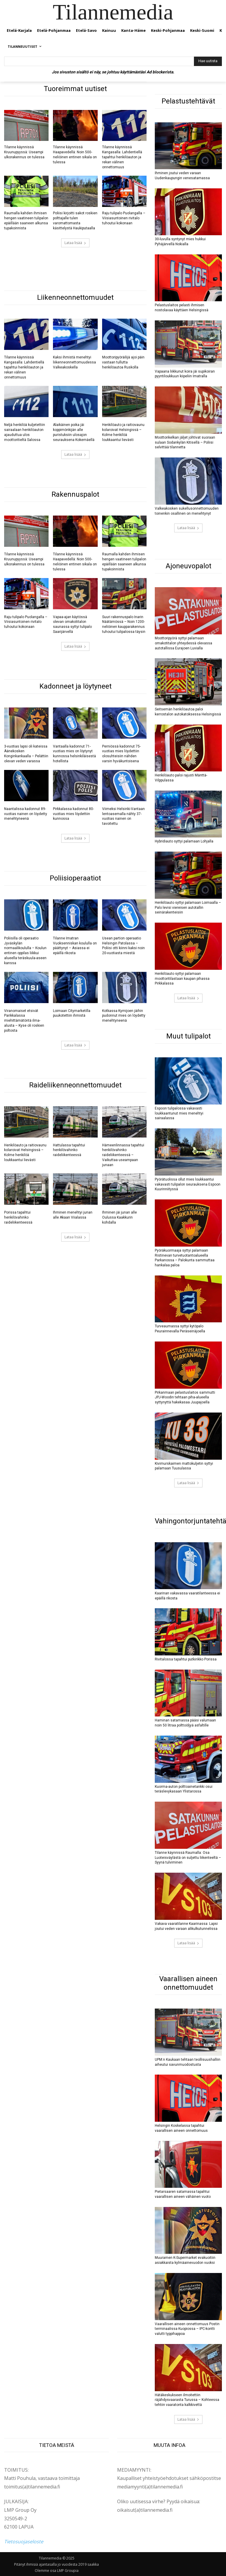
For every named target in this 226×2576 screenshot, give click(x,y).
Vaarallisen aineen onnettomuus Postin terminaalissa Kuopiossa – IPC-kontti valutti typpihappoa (187, 2329)
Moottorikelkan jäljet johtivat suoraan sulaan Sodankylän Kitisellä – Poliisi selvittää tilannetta (185, 442)
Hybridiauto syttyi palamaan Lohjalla (184, 841)
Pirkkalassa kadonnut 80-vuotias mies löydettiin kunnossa (73, 814)
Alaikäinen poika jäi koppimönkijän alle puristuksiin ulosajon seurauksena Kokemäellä (73, 432)
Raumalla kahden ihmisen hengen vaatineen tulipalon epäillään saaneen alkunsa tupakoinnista (26, 220)
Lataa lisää (75, 242)
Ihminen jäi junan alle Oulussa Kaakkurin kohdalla (119, 1217)
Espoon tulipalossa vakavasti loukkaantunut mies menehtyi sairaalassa (179, 1113)
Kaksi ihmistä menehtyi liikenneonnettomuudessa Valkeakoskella (74, 362)
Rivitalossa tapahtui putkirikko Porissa (186, 1659)
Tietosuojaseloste (23, 2541)
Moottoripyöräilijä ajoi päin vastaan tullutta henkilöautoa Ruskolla (123, 362)
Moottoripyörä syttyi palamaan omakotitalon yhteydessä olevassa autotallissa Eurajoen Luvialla (183, 643)
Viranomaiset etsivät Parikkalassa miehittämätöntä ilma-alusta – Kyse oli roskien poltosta (24, 1021)
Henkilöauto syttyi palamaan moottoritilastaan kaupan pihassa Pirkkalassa (182, 979)
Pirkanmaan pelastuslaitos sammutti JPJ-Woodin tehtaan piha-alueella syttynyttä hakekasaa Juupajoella (185, 1397)
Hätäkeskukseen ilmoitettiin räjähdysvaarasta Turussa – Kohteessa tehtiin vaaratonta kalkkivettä (187, 2400)
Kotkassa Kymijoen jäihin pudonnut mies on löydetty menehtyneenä (123, 1016)
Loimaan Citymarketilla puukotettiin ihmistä (71, 1013)
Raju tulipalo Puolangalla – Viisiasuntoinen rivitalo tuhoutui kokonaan (123, 218)
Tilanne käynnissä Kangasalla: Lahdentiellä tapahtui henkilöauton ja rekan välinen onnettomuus (122, 157)
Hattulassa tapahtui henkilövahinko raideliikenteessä (69, 1150)
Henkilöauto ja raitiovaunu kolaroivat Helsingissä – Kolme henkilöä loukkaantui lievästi (123, 432)
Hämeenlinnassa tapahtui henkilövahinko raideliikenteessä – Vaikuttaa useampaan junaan (123, 1155)
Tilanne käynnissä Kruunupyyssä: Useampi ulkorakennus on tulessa (24, 152)
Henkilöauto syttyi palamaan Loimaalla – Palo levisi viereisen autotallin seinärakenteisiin (188, 908)
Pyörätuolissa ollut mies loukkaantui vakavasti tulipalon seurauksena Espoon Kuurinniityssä (187, 1184)
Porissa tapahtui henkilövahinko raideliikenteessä (18, 1217)
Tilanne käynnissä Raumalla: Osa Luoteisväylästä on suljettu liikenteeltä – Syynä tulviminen (188, 1858)
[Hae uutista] (208, 61)
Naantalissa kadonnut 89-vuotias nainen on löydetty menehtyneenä (25, 814)
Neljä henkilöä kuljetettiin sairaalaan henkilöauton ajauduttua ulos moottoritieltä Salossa (24, 432)
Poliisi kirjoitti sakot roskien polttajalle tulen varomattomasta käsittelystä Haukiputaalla (75, 220)
